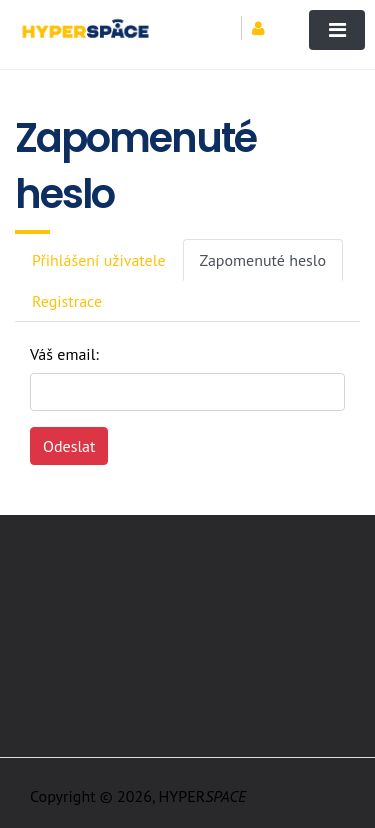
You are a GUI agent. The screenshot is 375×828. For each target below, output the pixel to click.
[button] (265, 28)
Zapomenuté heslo (263, 260)
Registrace (67, 301)
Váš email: (64, 354)
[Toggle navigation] (337, 30)
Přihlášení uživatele (99, 260)
